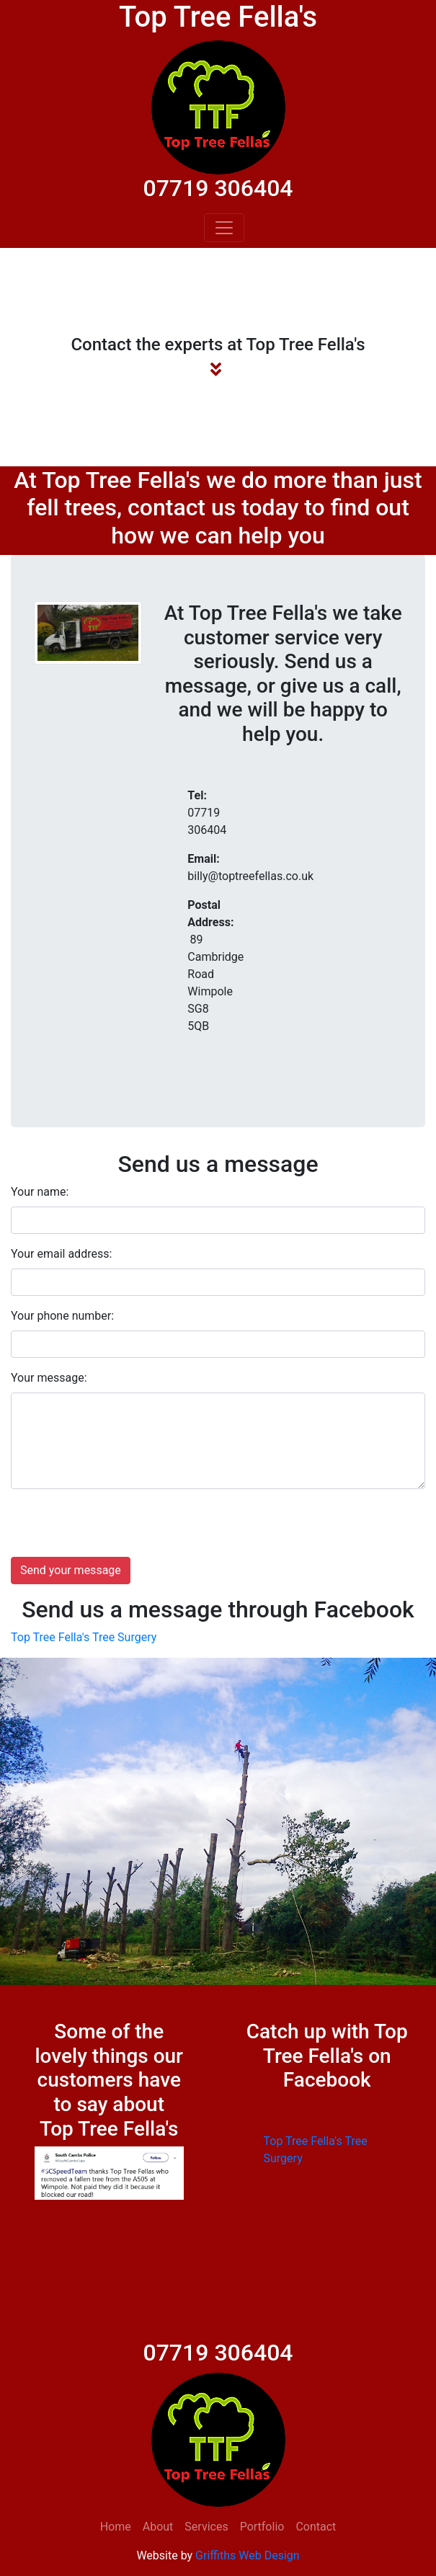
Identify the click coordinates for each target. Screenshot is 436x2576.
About (158, 2526)
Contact (315, 2526)
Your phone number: (62, 1316)
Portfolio (262, 2526)
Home (115, 2526)
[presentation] (120, 1529)
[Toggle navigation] (224, 227)
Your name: (39, 1192)
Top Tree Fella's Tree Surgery (83, 1637)
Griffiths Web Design (247, 2555)
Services (206, 2526)
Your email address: (61, 1254)
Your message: (49, 1378)
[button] (46, 2172)
